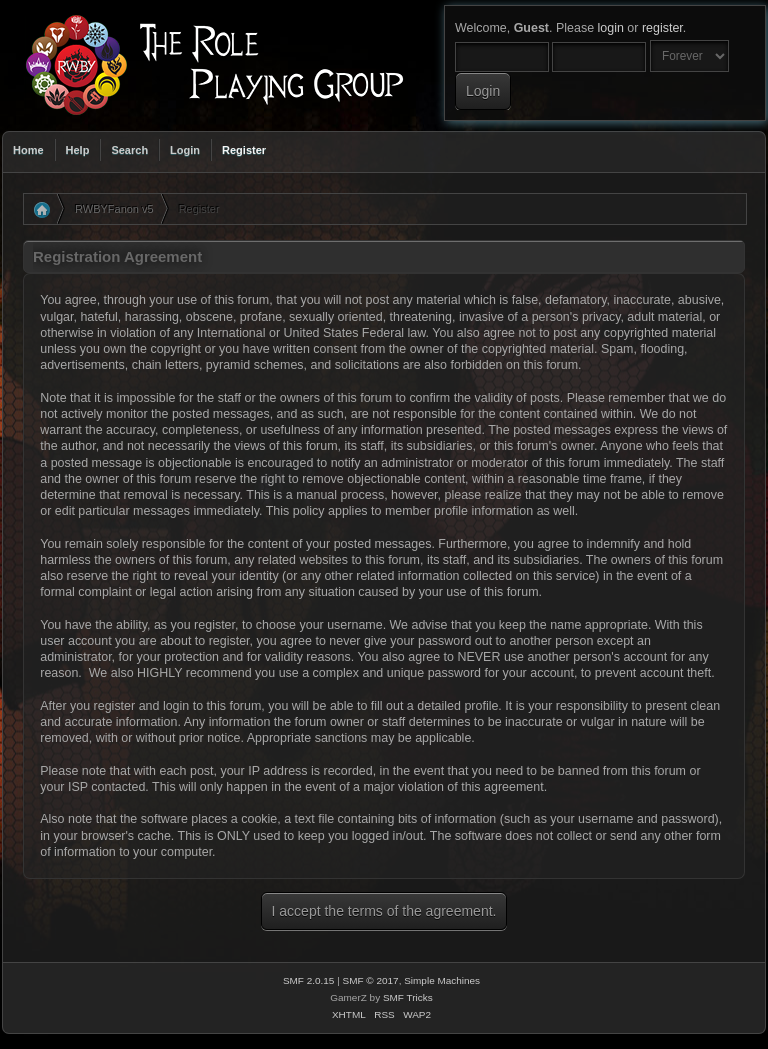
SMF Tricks (408, 997)
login (611, 28)
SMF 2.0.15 (309, 980)
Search (129, 150)
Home (28, 150)
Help (78, 150)
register (662, 28)
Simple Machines (442, 980)
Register (244, 150)
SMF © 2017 (371, 980)
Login (185, 150)
